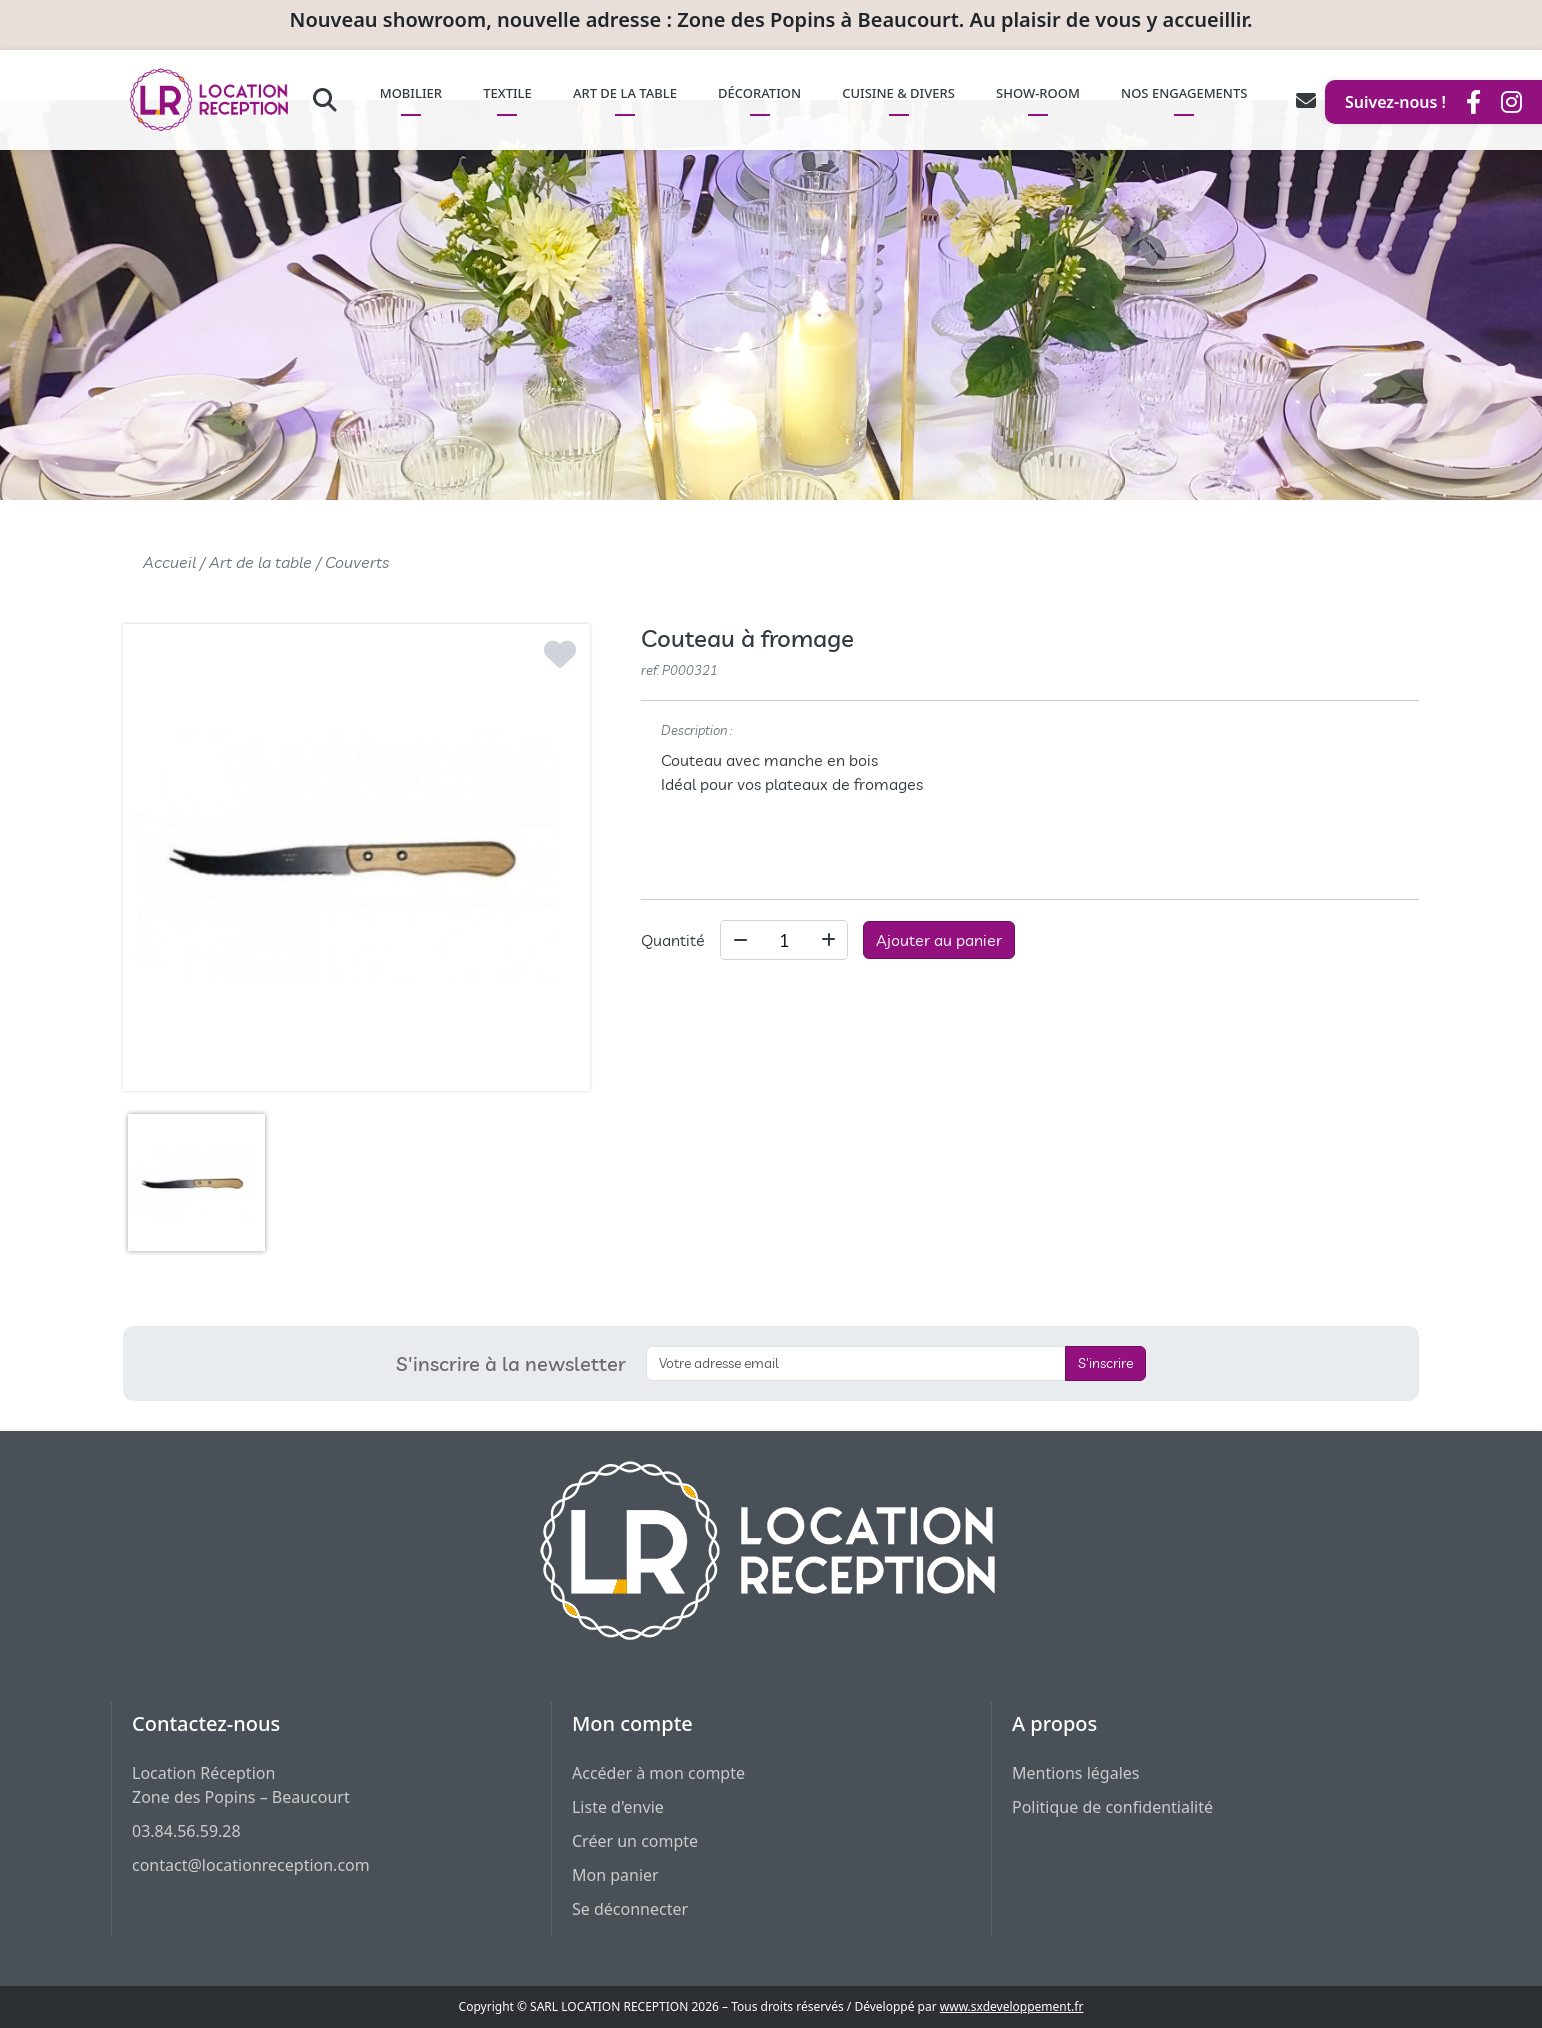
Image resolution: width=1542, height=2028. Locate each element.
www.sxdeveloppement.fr (1012, 2006)
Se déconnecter (630, 1909)
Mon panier (615, 1875)
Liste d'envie (618, 1807)
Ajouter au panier (939, 940)
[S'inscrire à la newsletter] (856, 1363)
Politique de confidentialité (1112, 1807)
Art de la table (260, 562)
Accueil (169, 562)
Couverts (357, 562)
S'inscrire (1105, 1363)
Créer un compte (635, 1841)
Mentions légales (1076, 1773)
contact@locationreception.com (251, 1865)
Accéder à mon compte (658, 1773)
